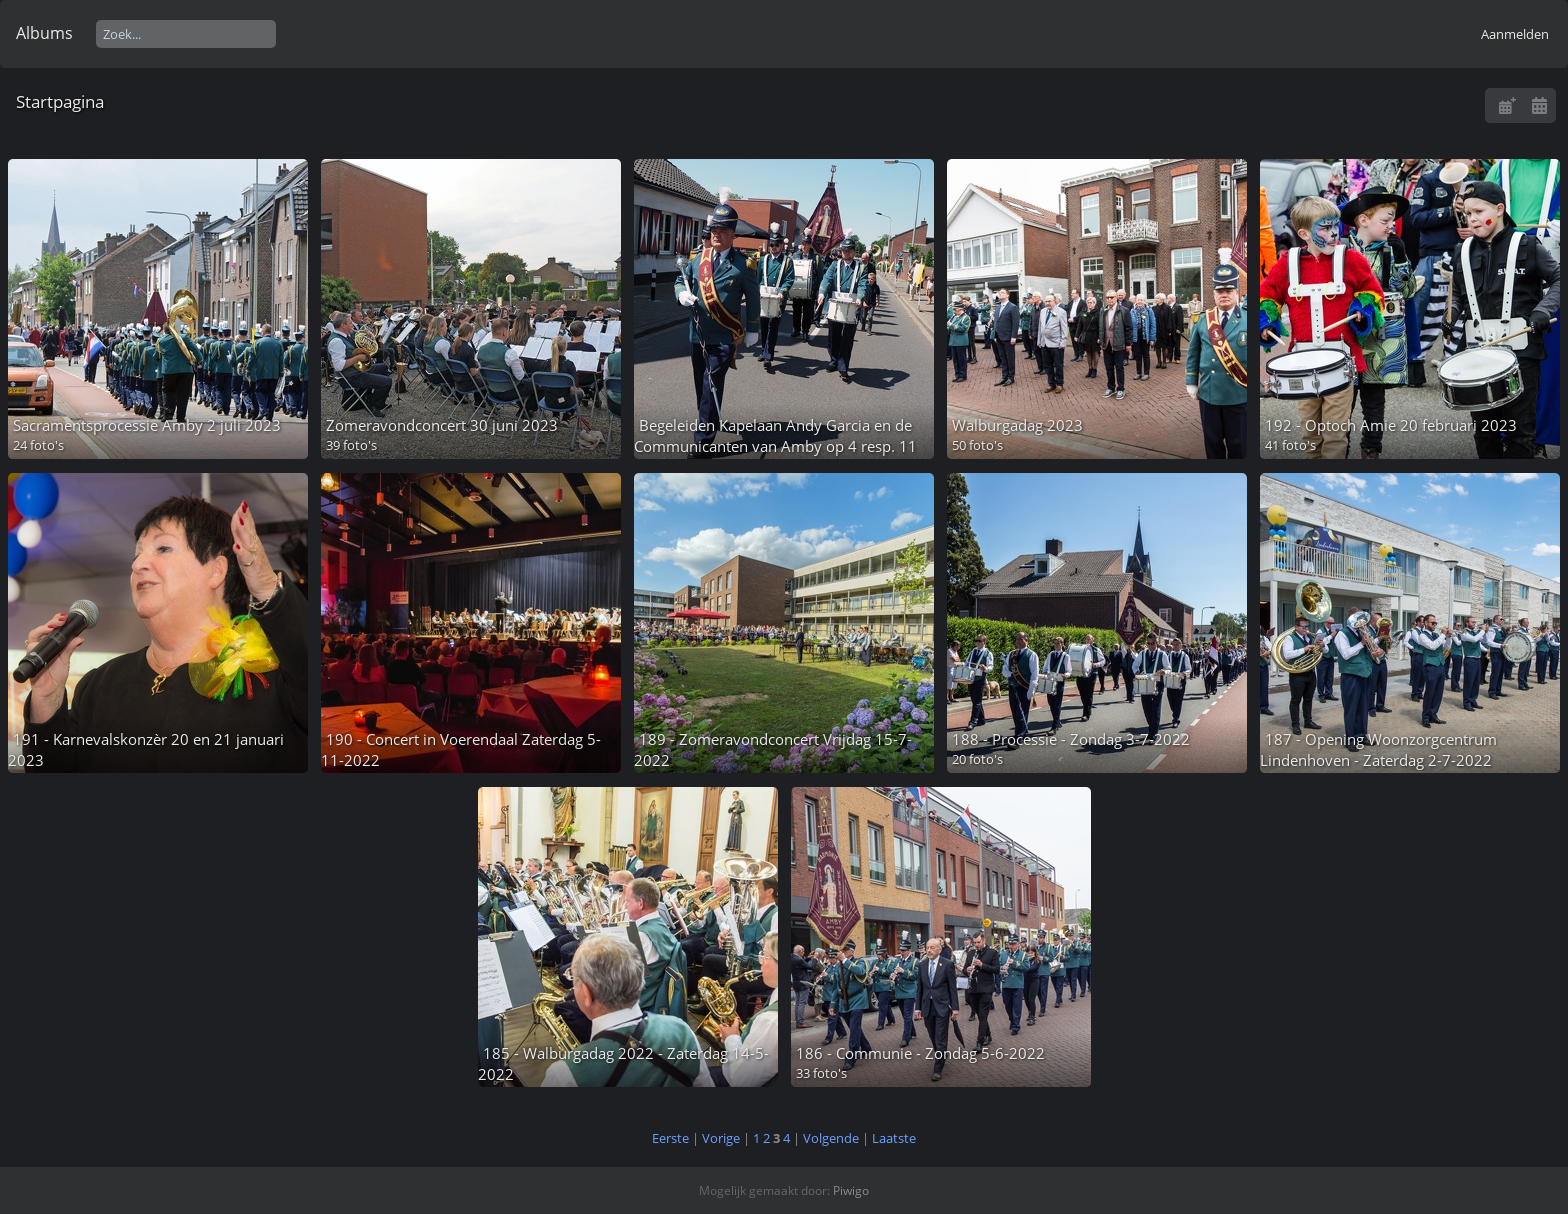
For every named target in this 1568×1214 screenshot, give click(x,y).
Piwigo (851, 1190)
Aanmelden (1515, 34)
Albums (44, 33)
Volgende (831, 1138)
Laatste (894, 1138)
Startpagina (60, 101)
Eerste (670, 1138)
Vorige (721, 1138)
